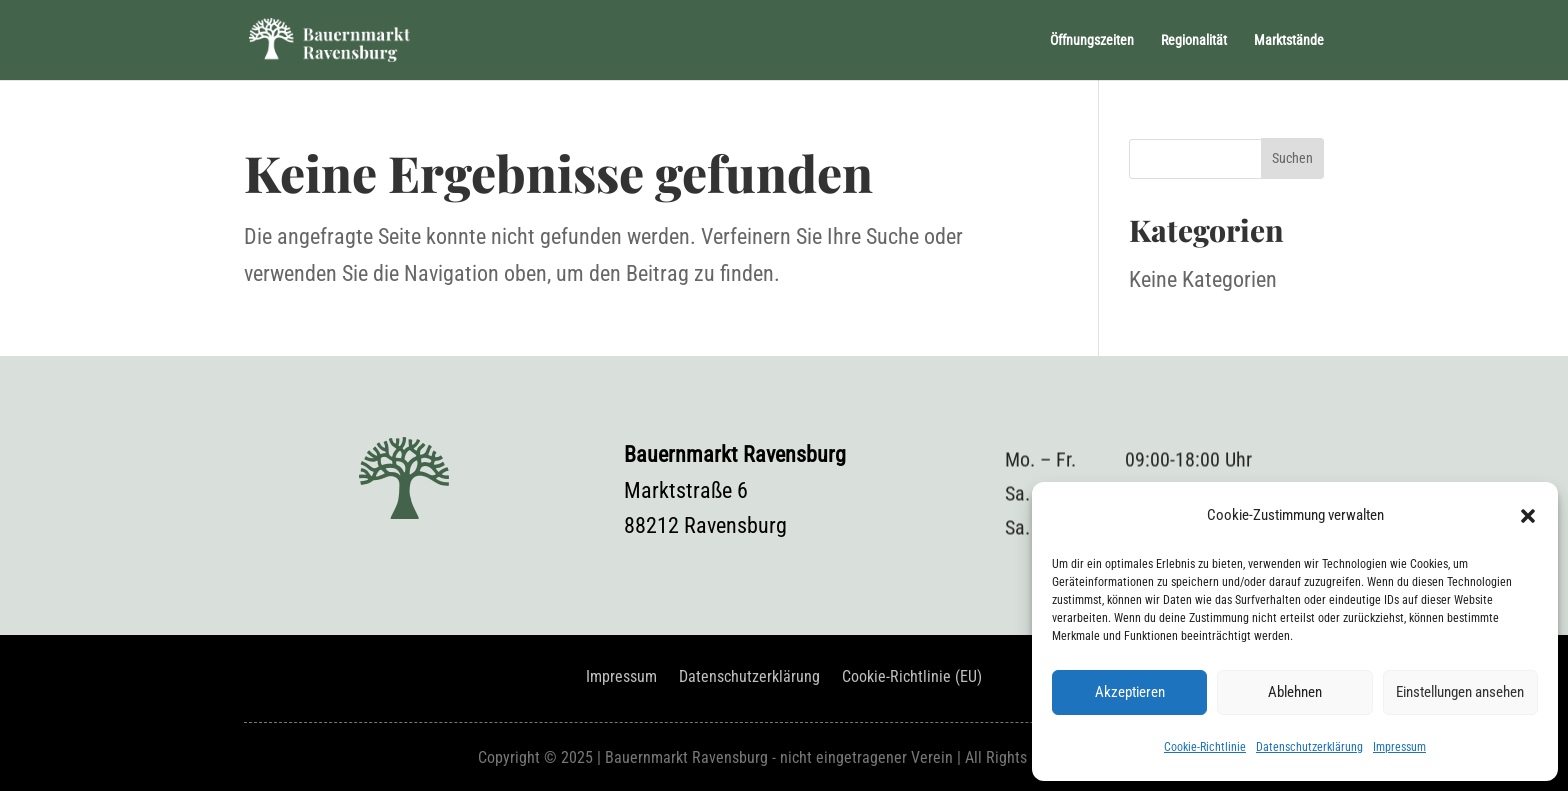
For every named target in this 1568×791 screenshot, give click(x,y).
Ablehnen (1295, 692)
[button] (1528, 516)
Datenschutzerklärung (1309, 747)
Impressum (1399, 747)
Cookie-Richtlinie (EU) (912, 678)
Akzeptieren (1130, 692)
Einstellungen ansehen (1460, 692)
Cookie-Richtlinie (1205, 747)
